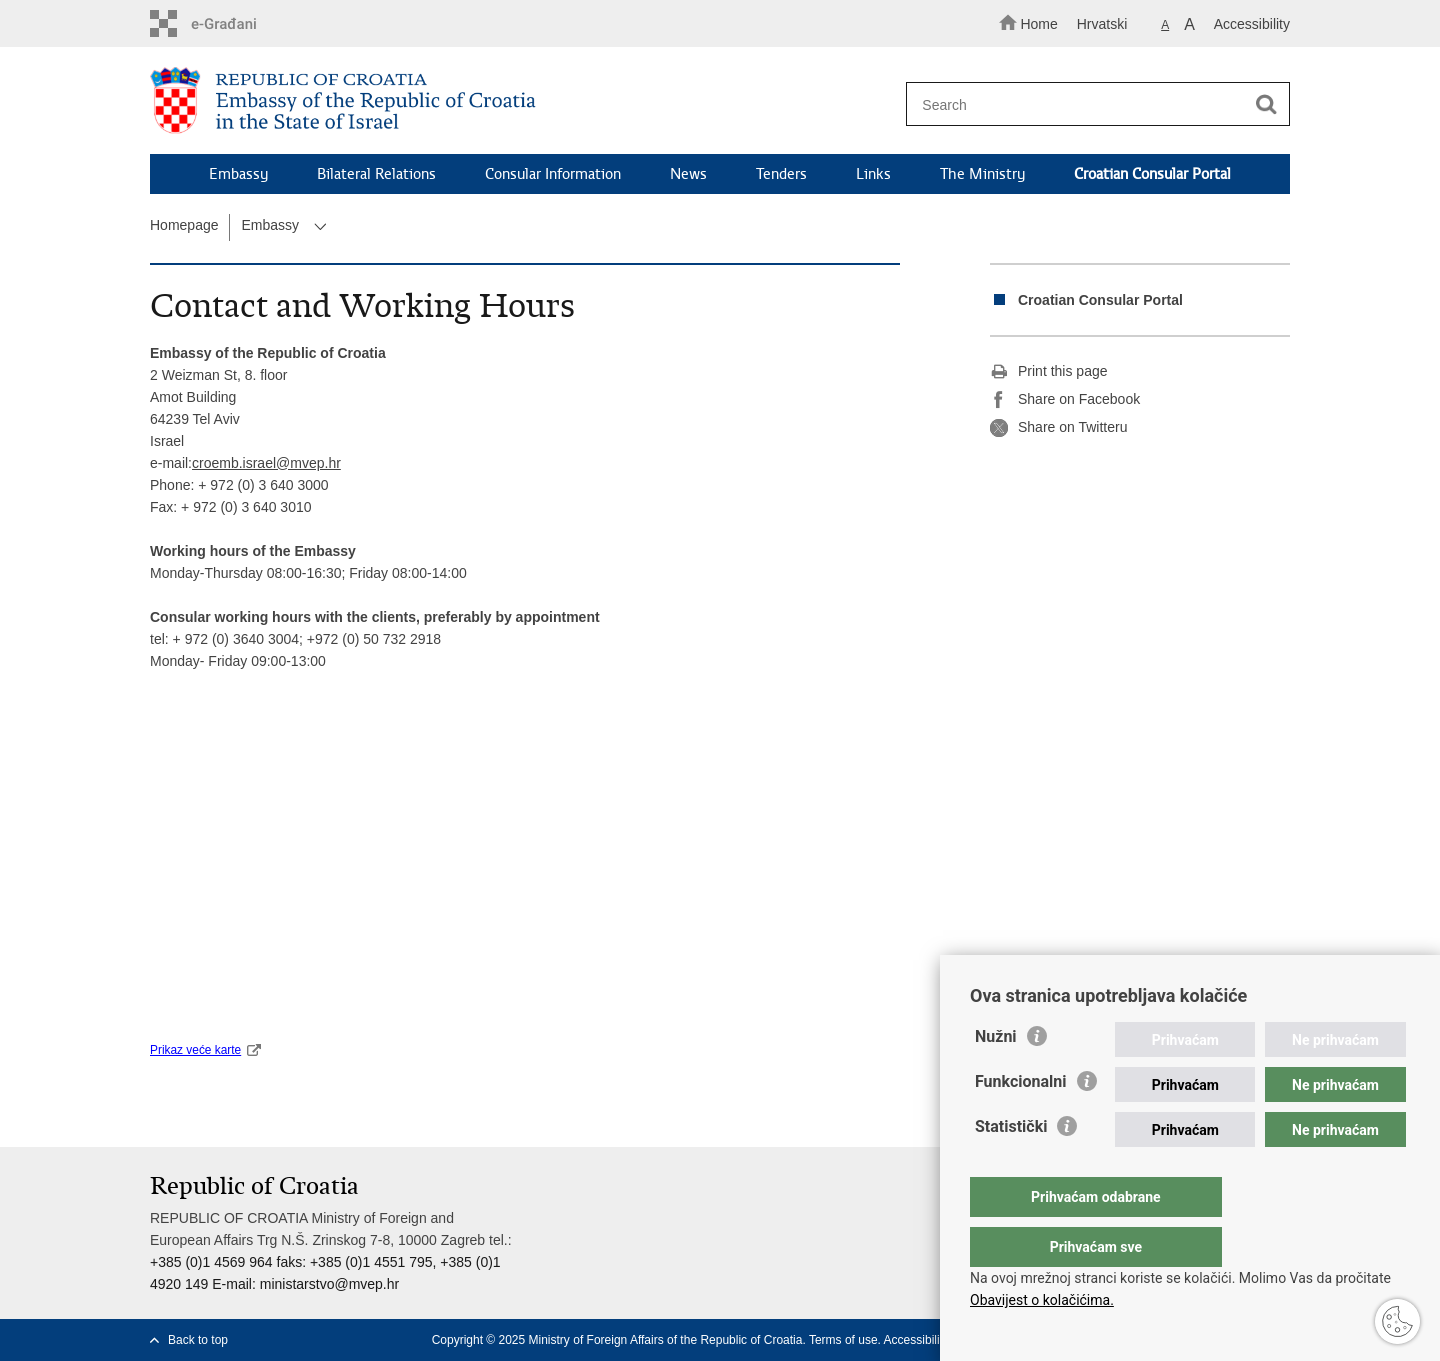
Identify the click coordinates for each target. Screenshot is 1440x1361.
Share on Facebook (1065, 400)
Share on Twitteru (1058, 428)
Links (873, 174)
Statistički (1011, 1166)
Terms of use (843, 1340)
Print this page (1049, 372)
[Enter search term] (1088, 104)
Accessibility (1252, 24)
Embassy (238, 174)
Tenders (781, 174)
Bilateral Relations (376, 174)
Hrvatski (1102, 24)
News (688, 174)
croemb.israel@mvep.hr (266, 463)
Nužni (996, 1076)
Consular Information (553, 174)
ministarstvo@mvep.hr (329, 1284)
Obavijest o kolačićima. (1042, 1300)
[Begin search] (1266, 105)
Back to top (198, 1340)
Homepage (184, 225)
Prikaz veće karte (195, 1050)
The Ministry (982, 174)
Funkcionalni (1021, 1121)
